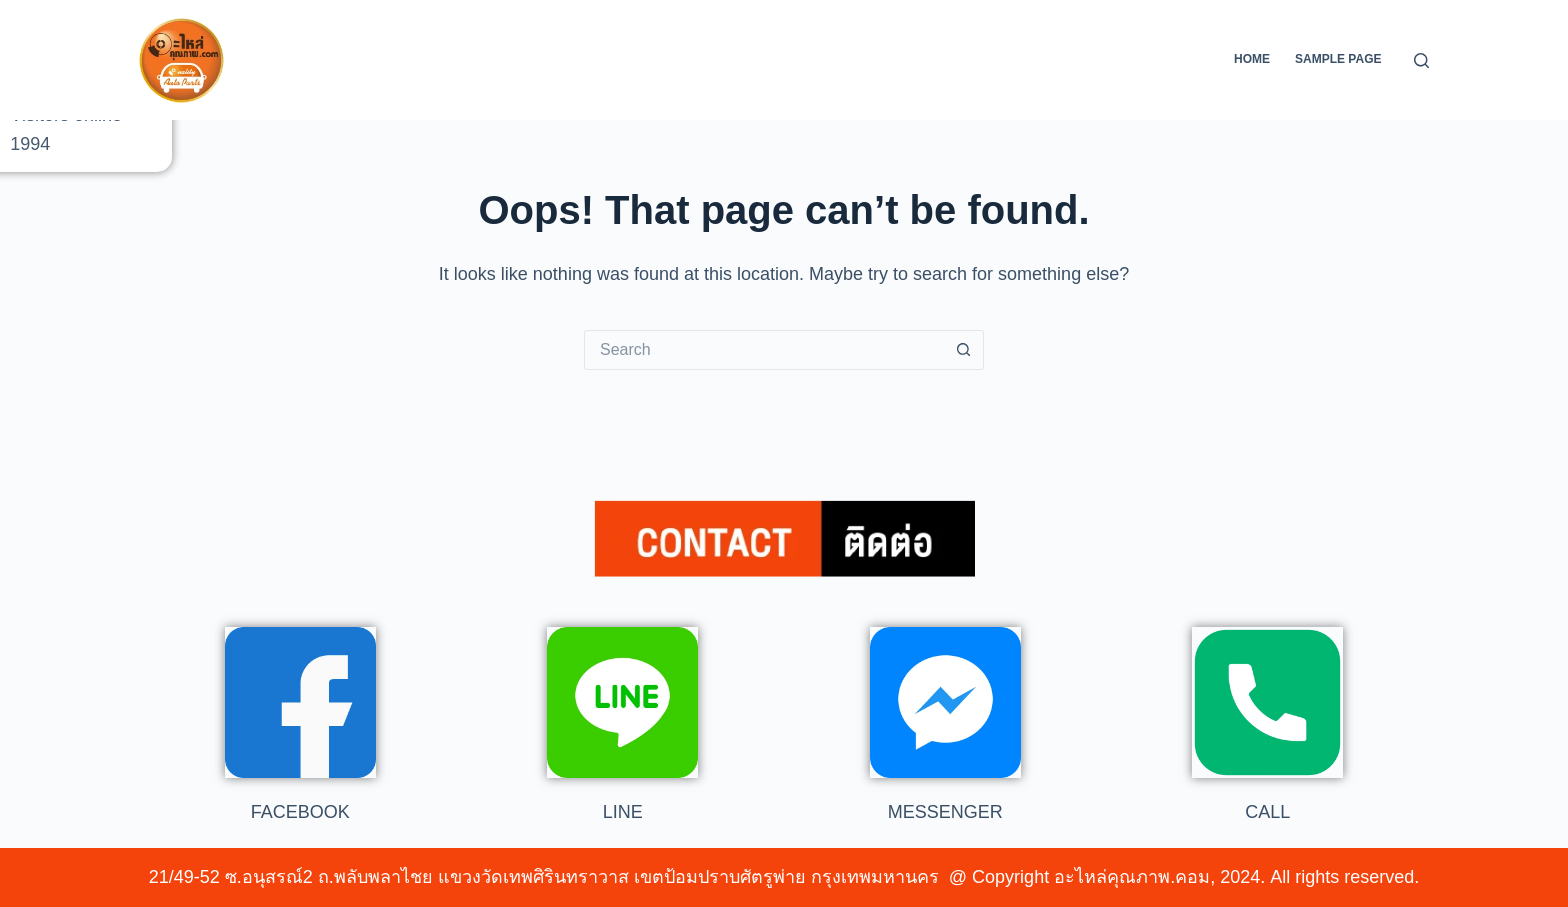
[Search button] (964, 350)
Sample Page (1338, 59)
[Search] (1421, 60)
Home (1252, 59)
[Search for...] (764, 350)
